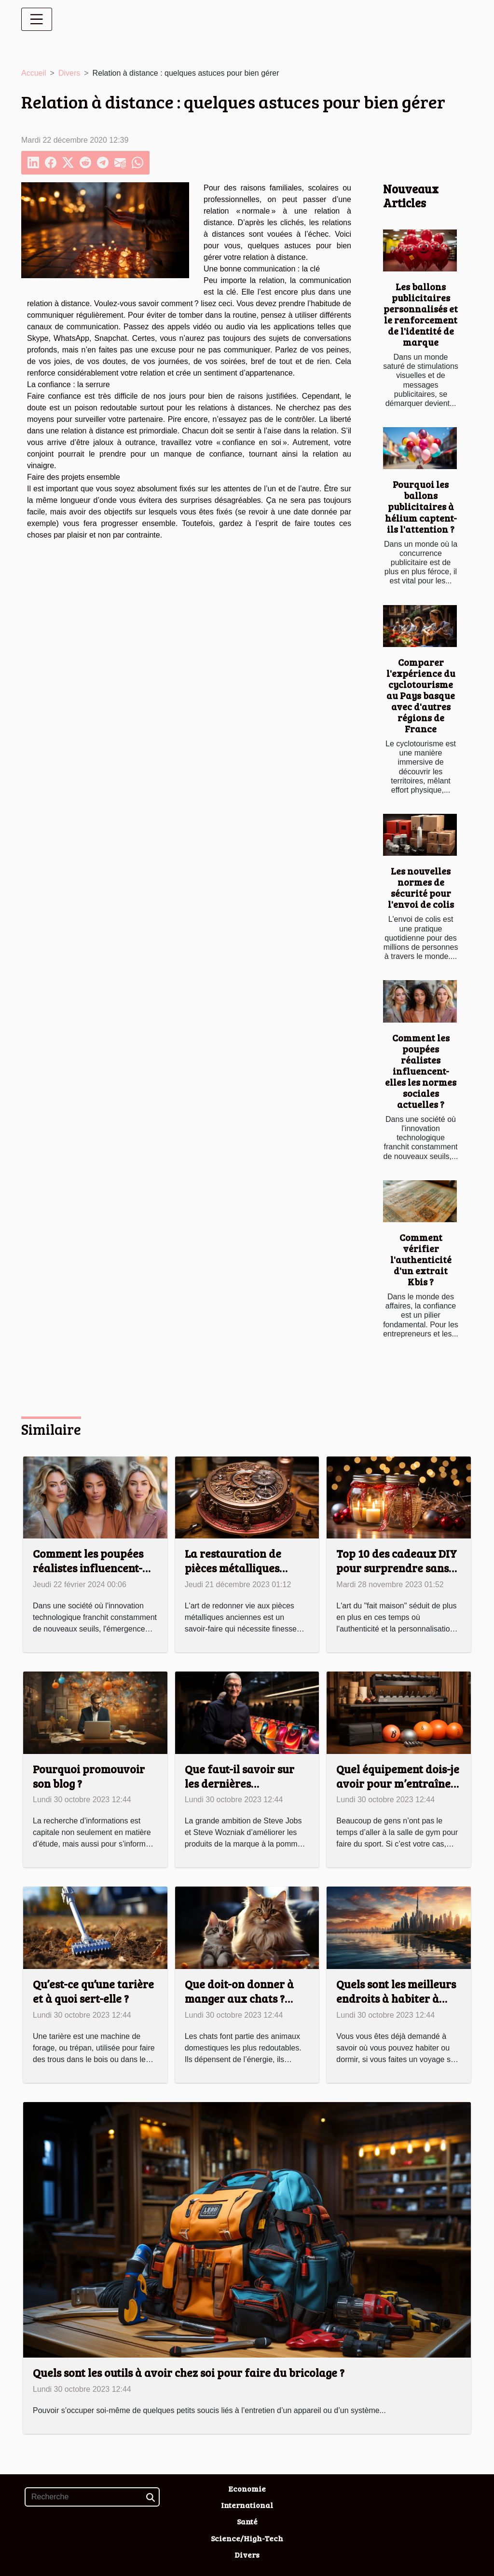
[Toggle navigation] (36, 19)
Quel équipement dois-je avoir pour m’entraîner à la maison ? (397, 1783)
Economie (247, 2488)
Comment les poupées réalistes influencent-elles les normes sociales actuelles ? (420, 1070)
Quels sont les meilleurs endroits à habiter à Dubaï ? (396, 1998)
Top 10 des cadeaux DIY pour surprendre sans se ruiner (396, 1568)
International (247, 2505)
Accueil (33, 73)
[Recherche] (92, 2497)
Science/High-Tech (247, 2538)
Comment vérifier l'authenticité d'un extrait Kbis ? (421, 1259)
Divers (69, 73)
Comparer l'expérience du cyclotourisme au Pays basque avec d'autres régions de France (420, 695)
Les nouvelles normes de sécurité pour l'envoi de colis (421, 887)
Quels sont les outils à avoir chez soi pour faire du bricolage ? (188, 2372)
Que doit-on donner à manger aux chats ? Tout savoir (239, 1998)
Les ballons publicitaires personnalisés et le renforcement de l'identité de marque (421, 314)
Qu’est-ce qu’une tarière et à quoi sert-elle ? (93, 1991)
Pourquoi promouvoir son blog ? (89, 1776)
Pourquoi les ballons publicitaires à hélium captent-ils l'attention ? (421, 506)
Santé (247, 2521)
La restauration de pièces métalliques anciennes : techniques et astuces (242, 1575)
